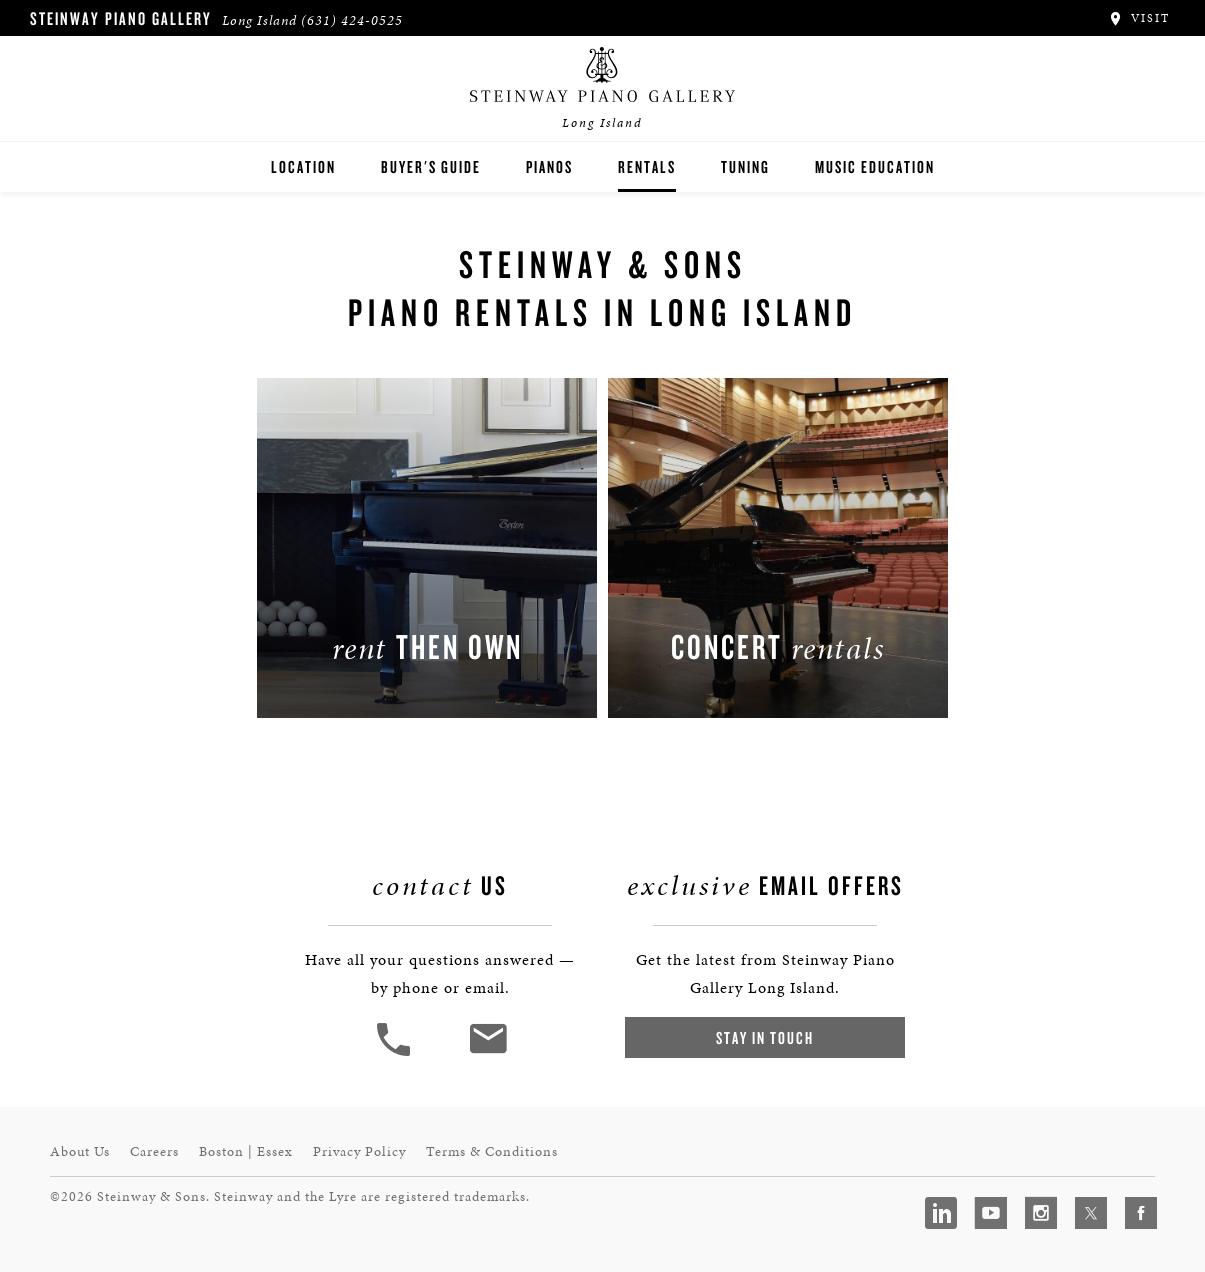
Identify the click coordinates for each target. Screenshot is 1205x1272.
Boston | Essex (246, 1151)
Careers (154, 1151)
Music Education (875, 166)
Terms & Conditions (492, 1151)
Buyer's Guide (431, 166)
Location (303, 166)
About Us (80, 1151)
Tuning (745, 166)
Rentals (647, 166)
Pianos (549, 166)
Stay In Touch (765, 1037)
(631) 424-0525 (352, 20)
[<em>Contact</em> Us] (487, 1053)
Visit (1138, 18)
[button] (396, 1053)
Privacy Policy (359, 1151)
